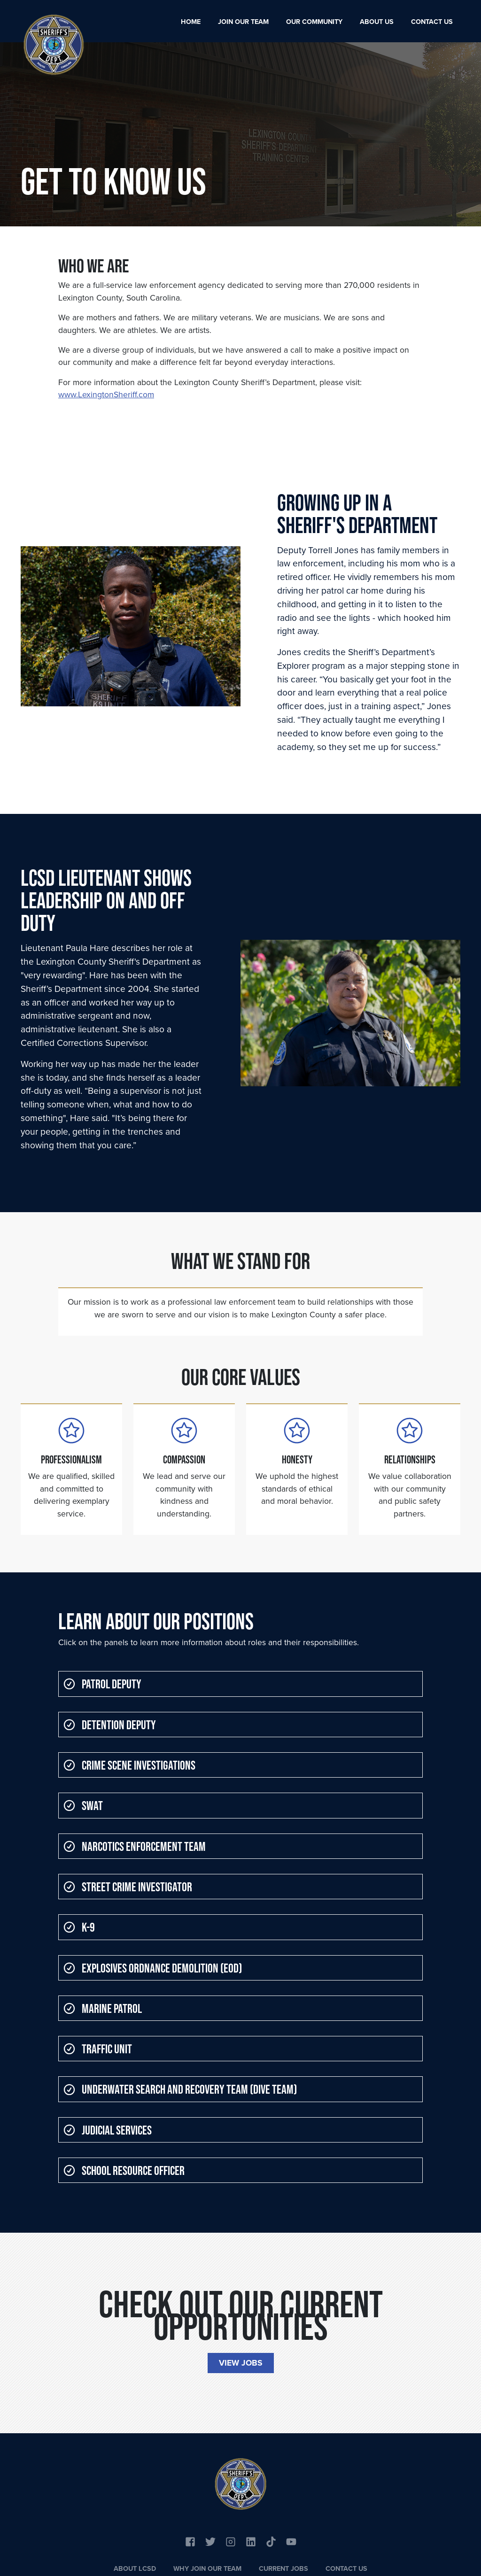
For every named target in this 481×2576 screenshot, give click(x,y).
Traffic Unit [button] (97, 2049)
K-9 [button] (79, 1927)
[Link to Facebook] (190, 2541)
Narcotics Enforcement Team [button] (134, 1846)
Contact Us (432, 21)
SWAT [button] (83, 1805)
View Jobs (241, 2363)
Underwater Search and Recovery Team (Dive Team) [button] (180, 2089)
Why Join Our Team (207, 2568)
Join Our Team (243, 21)
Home (191, 21)
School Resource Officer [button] (124, 2170)
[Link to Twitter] (210, 2541)
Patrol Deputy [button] (102, 1684)
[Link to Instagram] (230, 2541)
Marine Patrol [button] (102, 2008)
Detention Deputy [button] (109, 1724)
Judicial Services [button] (107, 2130)
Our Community (314, 21)
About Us (377, 21)
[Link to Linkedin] (251, 2541)
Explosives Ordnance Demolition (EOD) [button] (152, 1968)
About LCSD (135, 2568)
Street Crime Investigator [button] (127, 1887)
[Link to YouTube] (271, 2541)
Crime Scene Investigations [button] (129, 1765)
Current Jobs (283, 2568)
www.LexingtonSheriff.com (106, 394)
